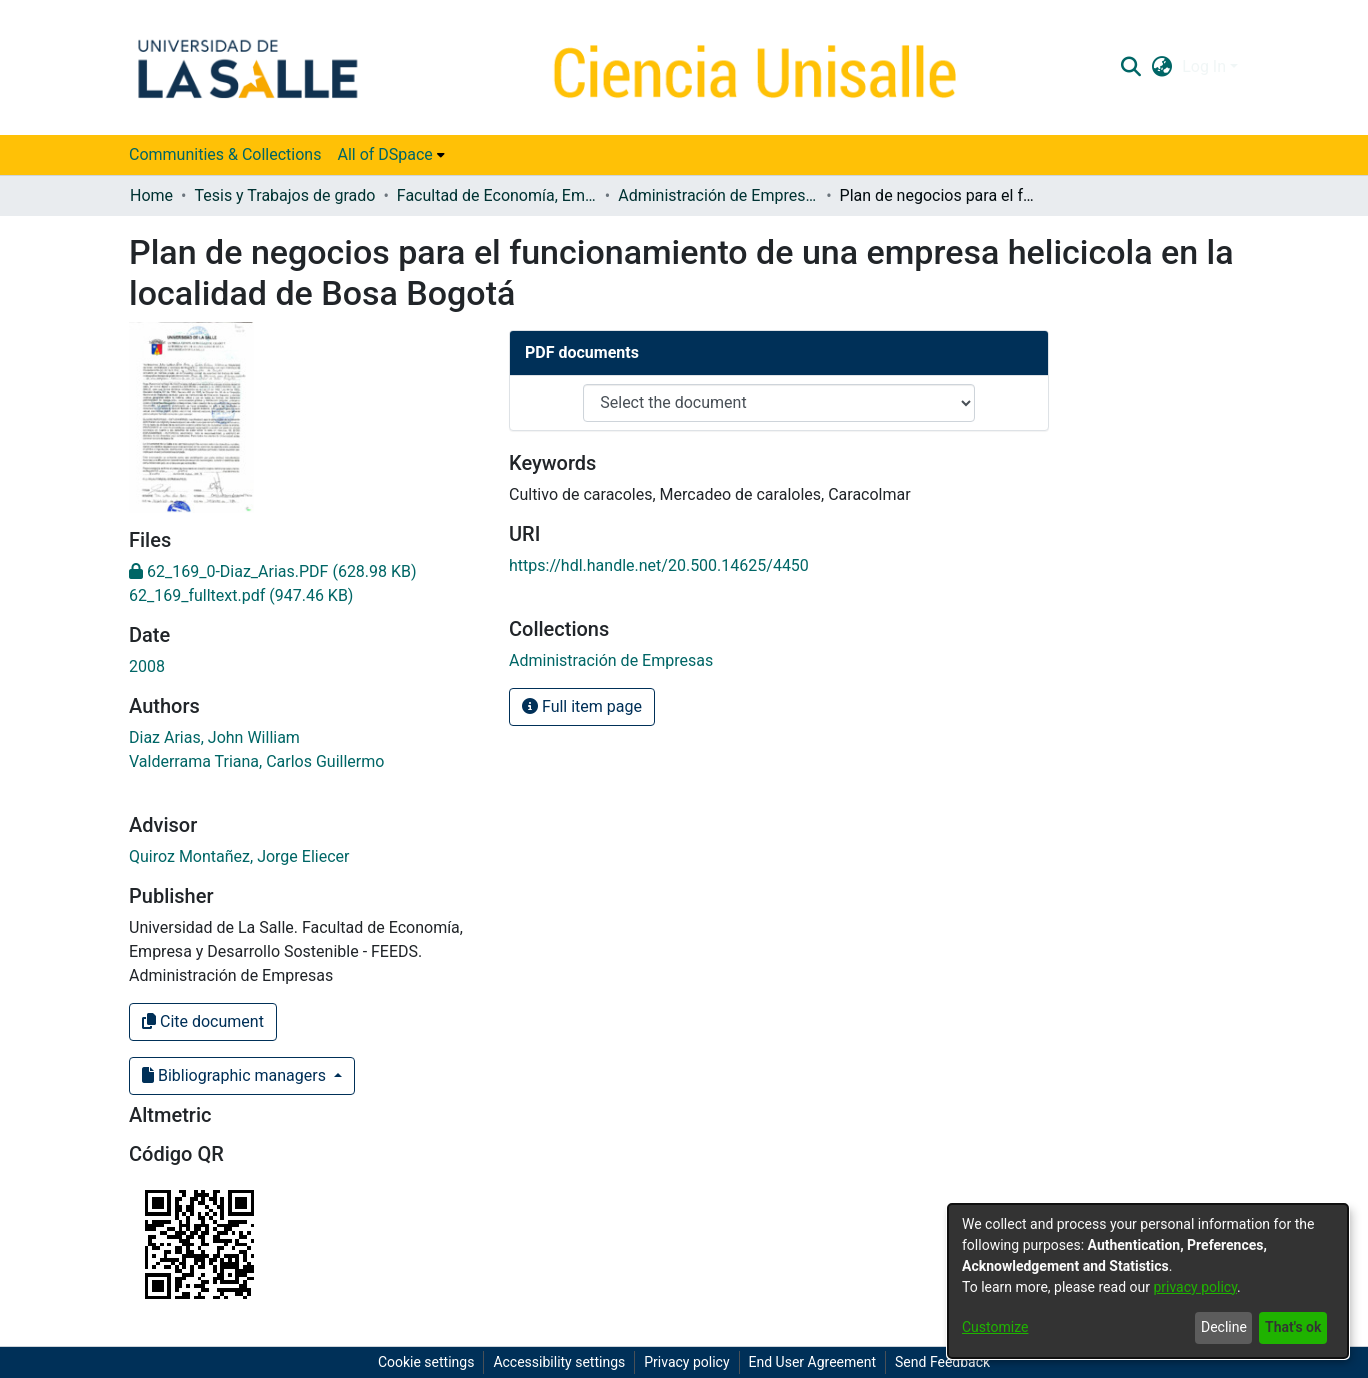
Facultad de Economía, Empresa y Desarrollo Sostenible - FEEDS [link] (497, 195)
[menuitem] (390, 155)
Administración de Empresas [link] (718, 195)
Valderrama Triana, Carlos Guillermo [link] (256, 761)
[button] (1130, 67)
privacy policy (1195, 1287)
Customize (995, 1327)
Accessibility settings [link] (559, 1362)
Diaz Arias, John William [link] (214, 737)
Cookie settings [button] (426, 1362)
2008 (147, 666)
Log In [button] (1206, 66)
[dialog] (1148, 1281)
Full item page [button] (582, 706)
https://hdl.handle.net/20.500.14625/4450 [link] (659, 565)
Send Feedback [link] (942, 1362)
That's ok (1293, 1327)
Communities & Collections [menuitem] (225, 154)
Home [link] (151, 195)
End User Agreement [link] (812, 1362)
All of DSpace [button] (384, 154)
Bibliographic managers (236, 1075)
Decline (1224, 1327)
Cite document (203, 1021)
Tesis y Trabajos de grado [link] (284, 195)
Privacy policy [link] (686, 1362)
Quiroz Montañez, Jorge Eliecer (239, 856)
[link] (273, 571)
